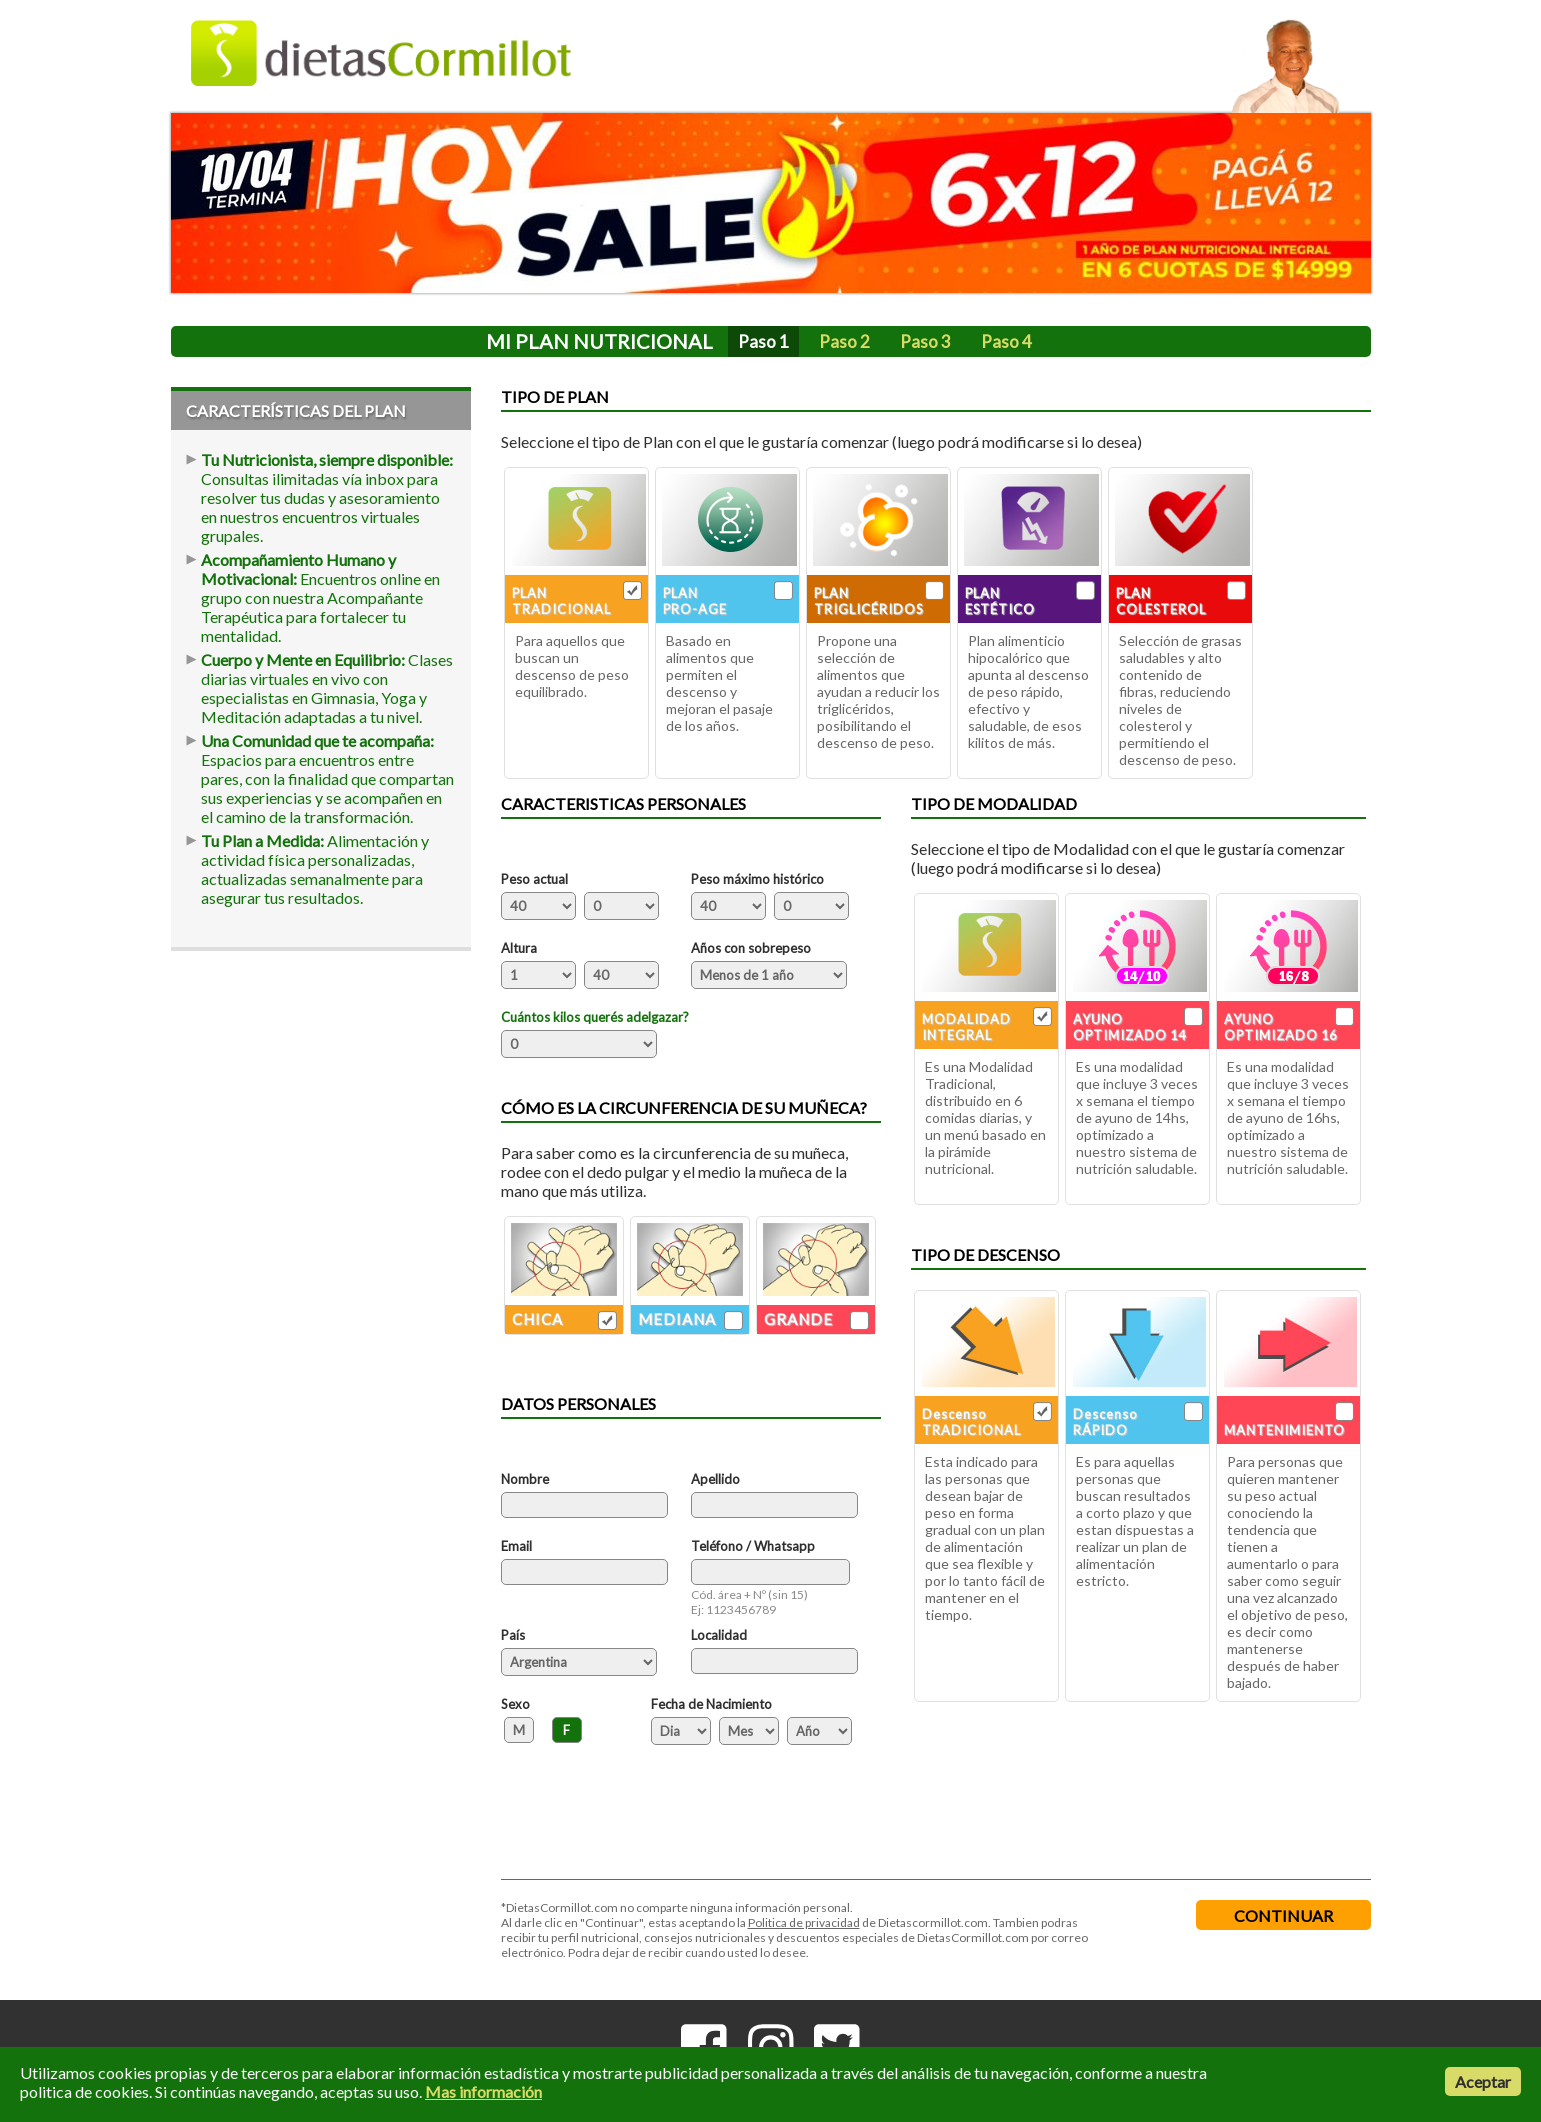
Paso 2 (844, 341)
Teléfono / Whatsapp (753, 1546)
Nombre (525, 1479)
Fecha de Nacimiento (711, 1704)
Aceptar (1483, 2081)
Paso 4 (1006, 341)
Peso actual (534, 879)
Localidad (719, 1635)
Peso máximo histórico (757, 879)
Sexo (515, 1704)
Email (516, 1546)
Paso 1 (763, 341)
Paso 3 (925, 341)
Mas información (483, 2091)
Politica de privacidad (804, 1922)
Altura (519, 948)
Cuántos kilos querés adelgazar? (595, 1017)
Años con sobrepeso (751, 948)
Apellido (715, 1479)
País (513, 1635)
